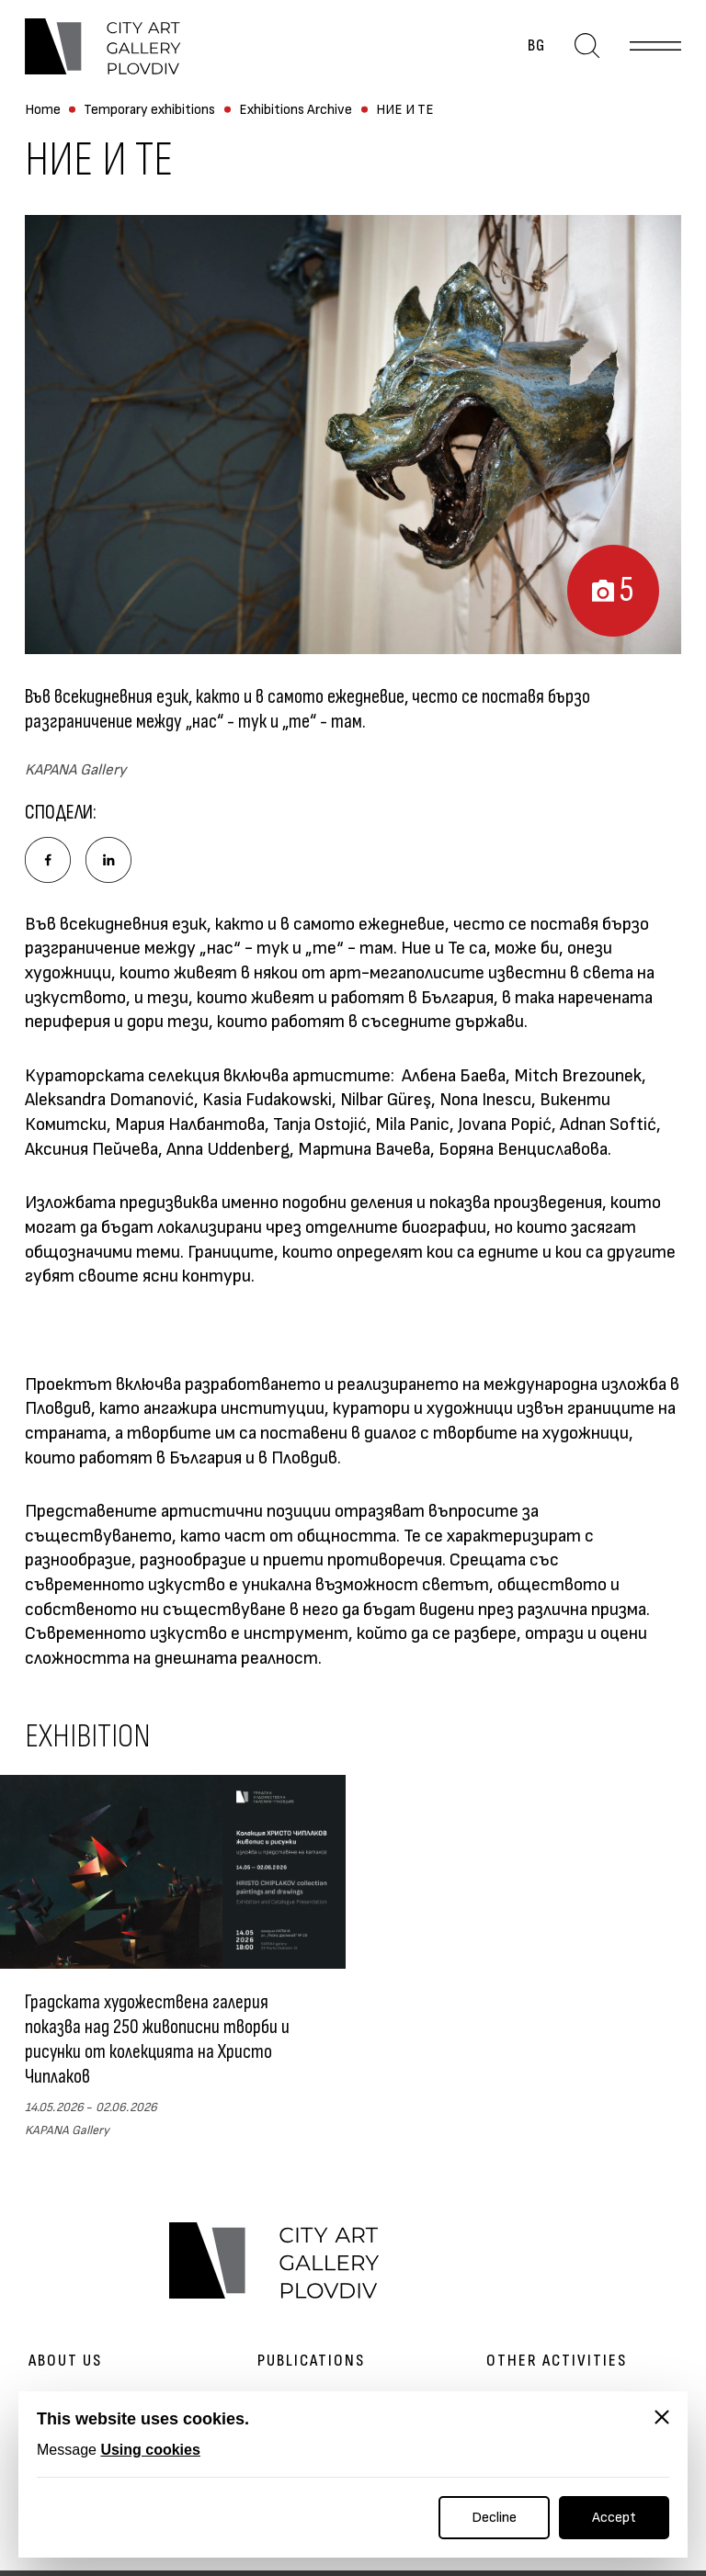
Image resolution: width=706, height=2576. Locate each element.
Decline (494, 2517)
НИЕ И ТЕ (405, 110)
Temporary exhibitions (149, 110)
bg (536, 46)
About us (65, 2361)
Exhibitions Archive (295, 110)
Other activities (556, 2361)
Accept (614, 2517)
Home (43, 110)
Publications (311, 2361)
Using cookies (149, 2449)
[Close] (662, 2417)
